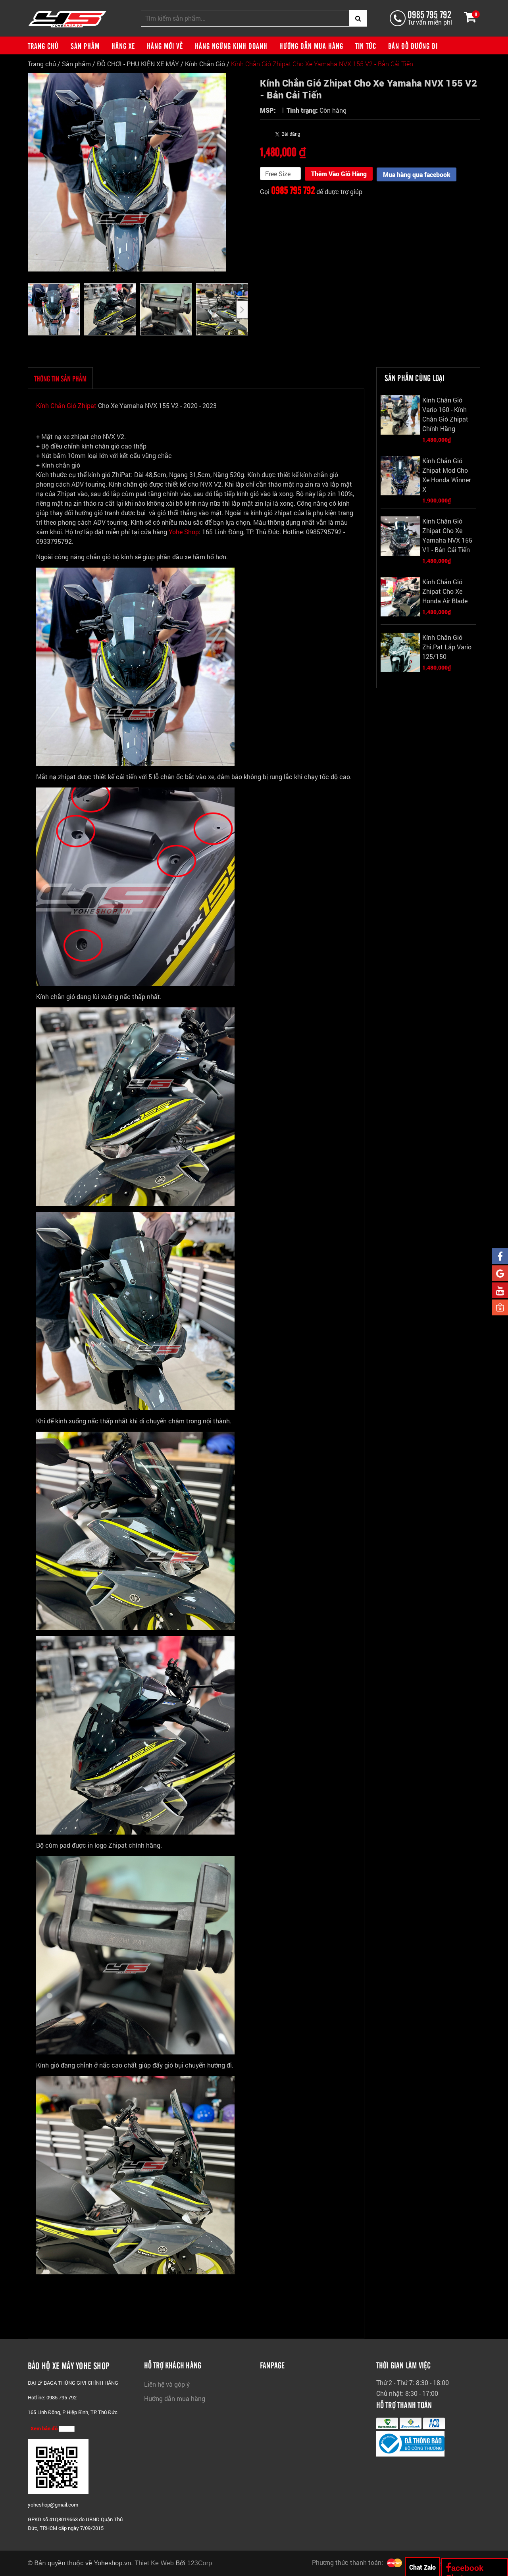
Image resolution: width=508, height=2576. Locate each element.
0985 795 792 (429, 14)
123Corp (199, 2563)
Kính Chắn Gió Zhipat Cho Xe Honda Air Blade (445, 591)
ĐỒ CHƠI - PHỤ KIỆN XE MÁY (138, 64)
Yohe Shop (184, 532)
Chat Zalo (422, 2567)
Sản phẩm (85, 45)
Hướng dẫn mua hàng (311, 45)
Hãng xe (123, 45)
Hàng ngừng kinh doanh (231, 45)
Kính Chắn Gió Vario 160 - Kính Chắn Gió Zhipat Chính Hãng (445, 414)
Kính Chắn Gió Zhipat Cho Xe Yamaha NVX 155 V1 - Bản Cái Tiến (447, 535)
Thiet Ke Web (154, 2563)
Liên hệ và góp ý (167, 2384)
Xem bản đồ (53, 2428)
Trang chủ (43, 45)
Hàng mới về (165, 45)
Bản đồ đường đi (413, 45)
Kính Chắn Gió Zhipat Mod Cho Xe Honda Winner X (446, 474)
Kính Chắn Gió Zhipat (67, 406)
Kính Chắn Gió (205, 64)
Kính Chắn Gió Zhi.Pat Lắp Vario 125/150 (446, 647)
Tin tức (365, 45)
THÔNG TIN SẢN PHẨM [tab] (60, 379)
